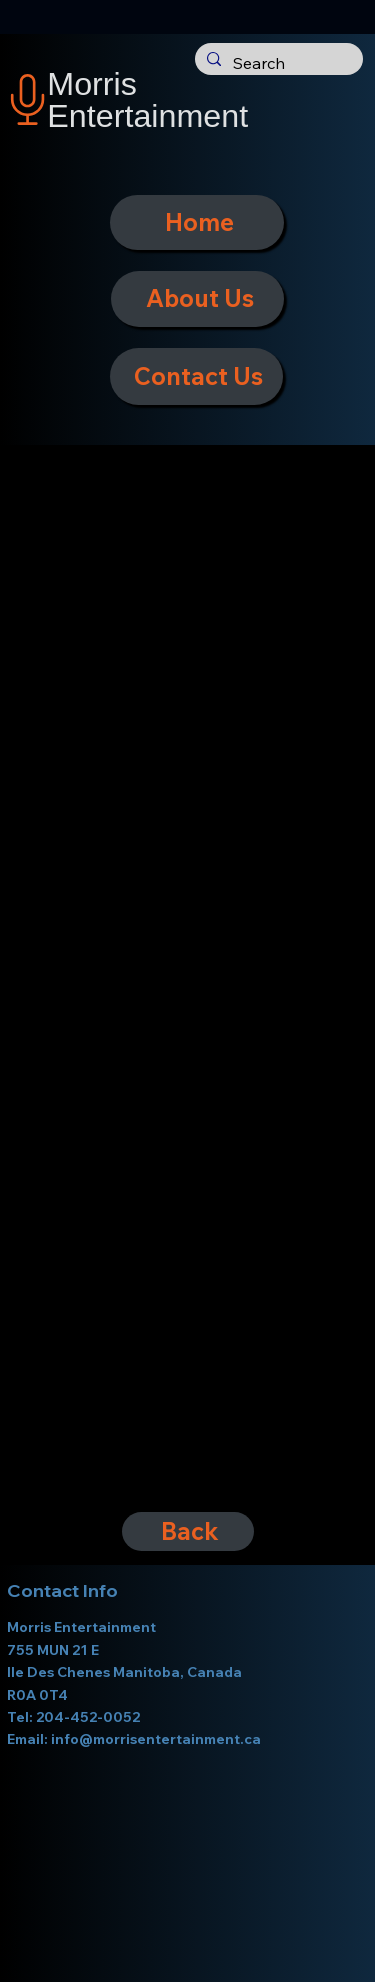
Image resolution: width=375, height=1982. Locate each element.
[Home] (197, 222)
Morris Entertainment (147, 100)
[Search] (277, 64)
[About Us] (198, 299)
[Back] (188, 1531)
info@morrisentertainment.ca (156, 1739)
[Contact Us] (196, 376)
